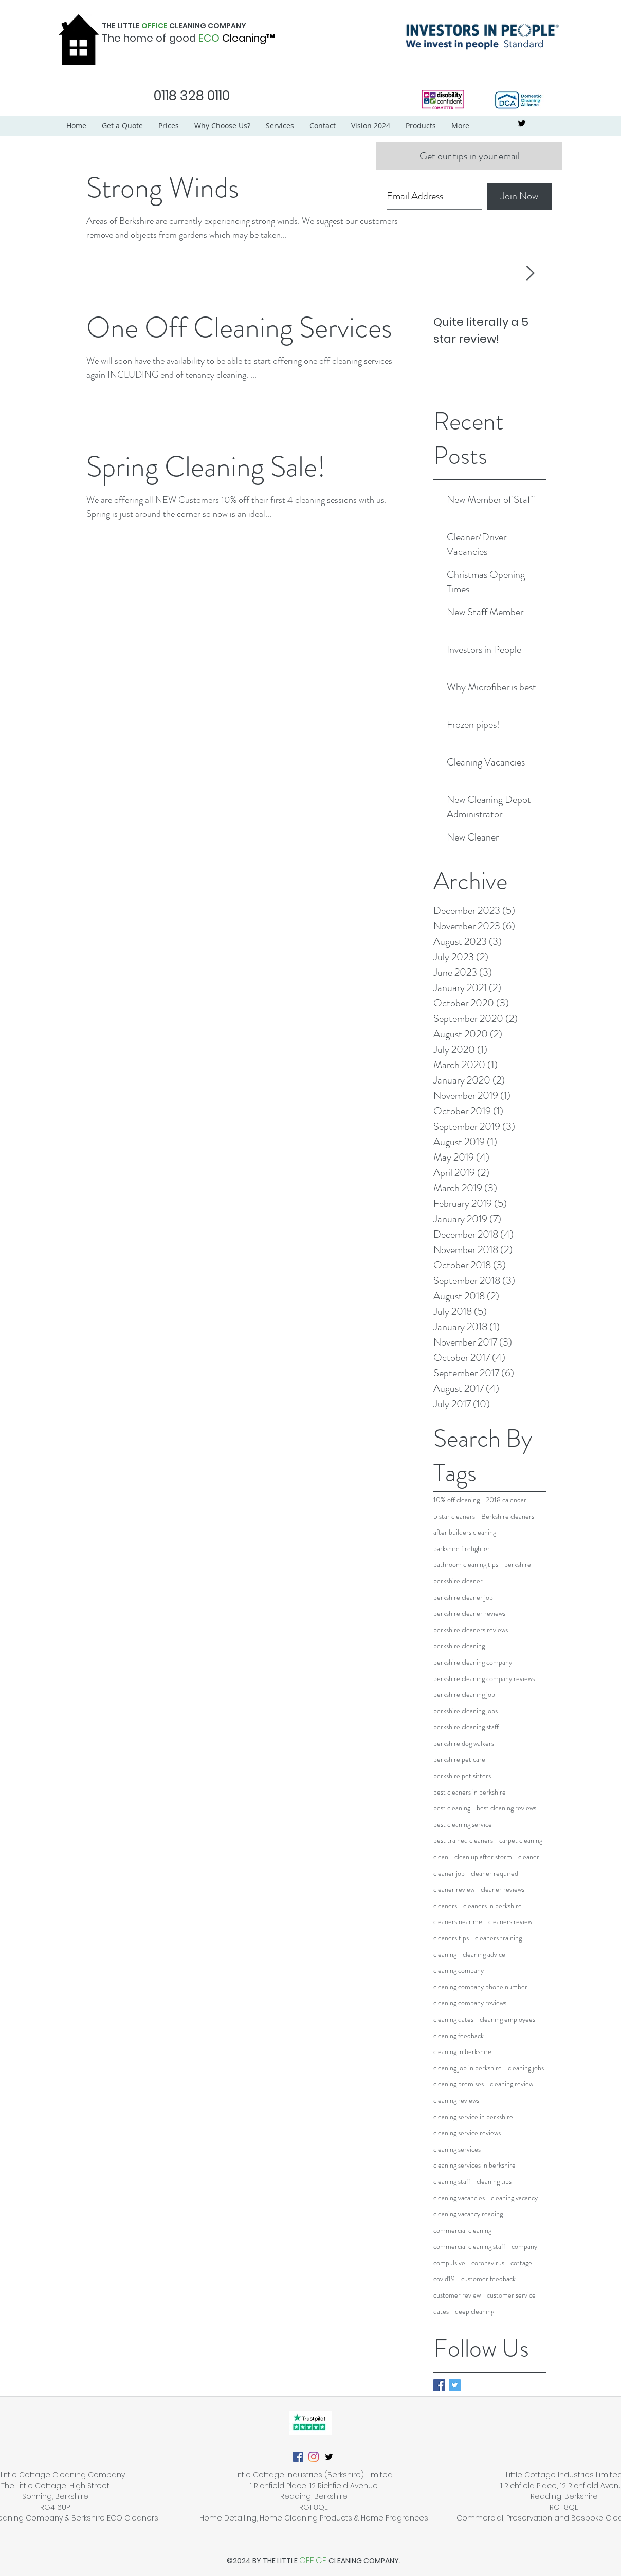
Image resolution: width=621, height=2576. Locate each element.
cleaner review (453, 1889)
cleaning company (458, 1970)
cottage (521, 2263)
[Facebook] (298, 2457)
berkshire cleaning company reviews (484, 1679)
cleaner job (449, 1873)
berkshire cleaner (458, 1581)
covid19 (444, 2279)
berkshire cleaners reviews (470, 1630)
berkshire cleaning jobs (465, 1711)
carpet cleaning (520, 1840)
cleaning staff (451, 2182)
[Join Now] (519, 196)
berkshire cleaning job (464, 1695)
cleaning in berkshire (462, 2052)
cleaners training (498, 1938)
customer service (511, 2295)
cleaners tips (451, 1938)
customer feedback (488, 2279)
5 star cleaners (454, 1516)
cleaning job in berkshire (467, 2068)
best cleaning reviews (506, 1808)
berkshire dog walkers (463, 1743)
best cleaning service (462, 1825)
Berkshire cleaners (507, 1516)
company (524, 2246)
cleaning (444, 1954)
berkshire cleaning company (472, 1662)
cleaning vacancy (514, 2198)
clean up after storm (483, 1857)
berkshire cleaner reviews (469, 1613)
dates (441, 2312)
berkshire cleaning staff (466, 1727)
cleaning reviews (456, 2100)
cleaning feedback (458, 2036)
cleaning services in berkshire (474, 2165)
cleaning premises (458, 2084)
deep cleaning (474, 2312)
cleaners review (510, 1922)
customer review (457, 2295)
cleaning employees (507, 2019)
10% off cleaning (456, 1500)
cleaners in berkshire (492, 1906)
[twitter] (522, 123)
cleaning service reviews (467, 2133)
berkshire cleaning (459, 1646)
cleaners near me (457, 1922)
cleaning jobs (526, 2068)
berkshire (517, 1565)
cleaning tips (494, 2182)
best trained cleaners (463, 1840)
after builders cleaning (464, 1532)
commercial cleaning (462, 2230)
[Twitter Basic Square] (455, 2385)
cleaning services (457, 2149)
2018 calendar (506, 1500)
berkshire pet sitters (462, 1776)
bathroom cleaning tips (465, 1565)
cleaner (528, 1857)
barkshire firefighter (461, 1549)
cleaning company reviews (469, 2003)
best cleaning (451, 1808)
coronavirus (487, 2263)
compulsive (449, 2263)
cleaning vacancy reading (468, 2214)
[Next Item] (530, 274)
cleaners (445, 1906)
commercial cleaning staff (469, 2246)
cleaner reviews (502, 1889)
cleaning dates (453, 2019)
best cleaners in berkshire (469, 1792)
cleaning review (511, 2084)
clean (440, 1857)
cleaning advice (484, 1954)
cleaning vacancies (459, 2198)
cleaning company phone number (480, 1987)
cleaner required (494, 1873)
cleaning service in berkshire (473, 2117)
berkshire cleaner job (463, 1597)
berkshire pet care (459, 1759)
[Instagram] (313, 2457)
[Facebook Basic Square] (439, 2385)
